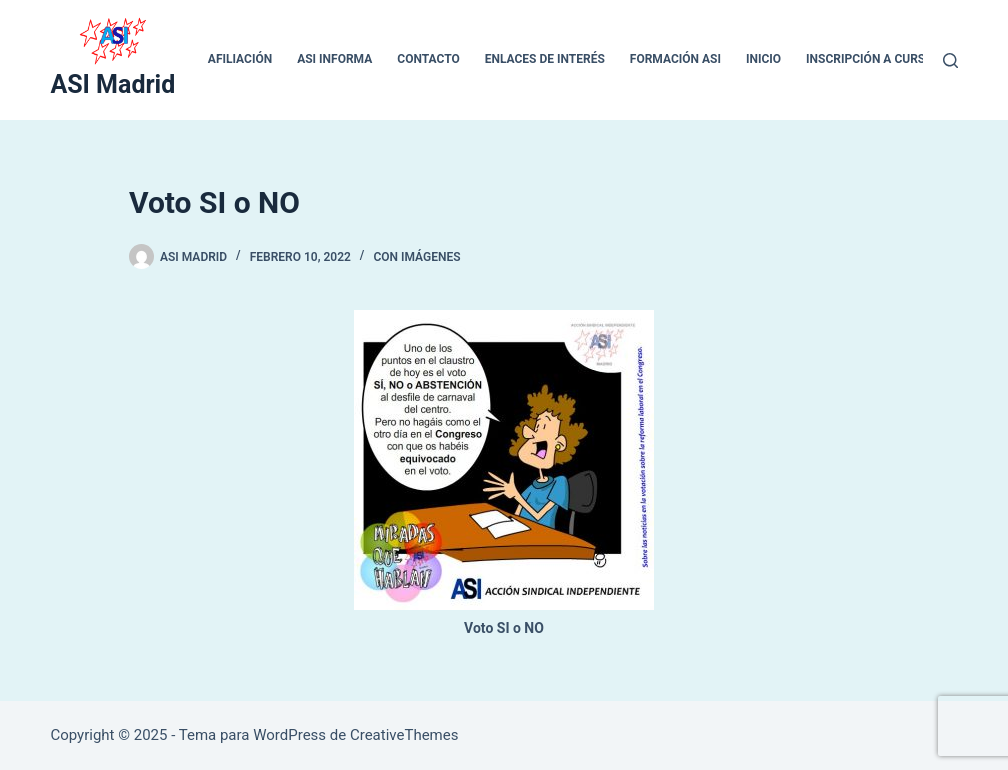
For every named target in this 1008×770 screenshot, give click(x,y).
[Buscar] (950, 60)
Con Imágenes (416, 257)
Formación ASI (675, 59)
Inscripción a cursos (873, 59)
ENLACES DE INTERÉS (545, 59)
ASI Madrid (112, 84)
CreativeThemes (404, 735)
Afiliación (240, 59)
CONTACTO (428, 59)
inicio (763, 59)
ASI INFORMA (334, 59)
